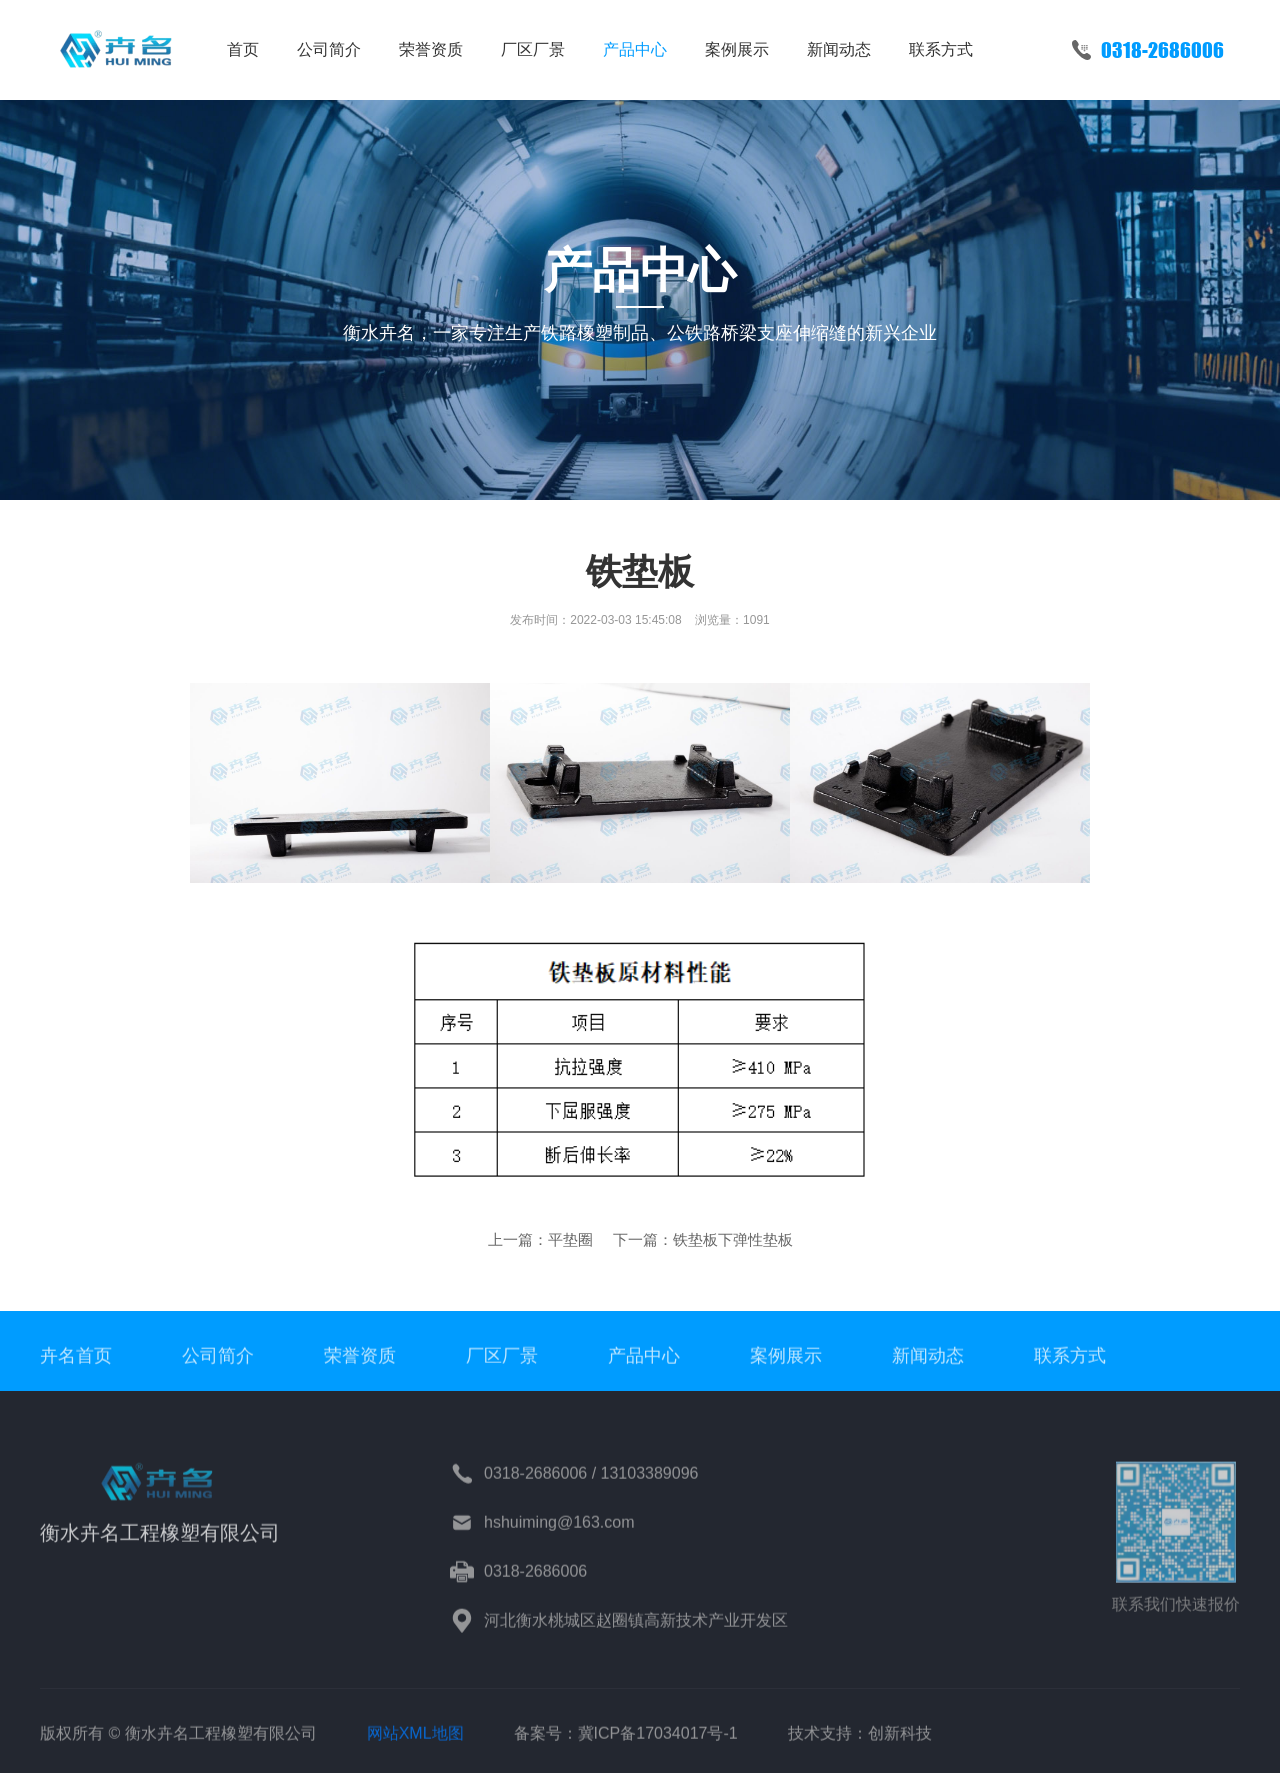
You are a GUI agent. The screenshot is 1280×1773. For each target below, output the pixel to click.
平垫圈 (570, 1239)
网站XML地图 (415, 1746)
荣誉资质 (431, 49)
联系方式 (941, 49)
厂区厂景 (533, 49)
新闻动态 (839, 49)
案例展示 (737, 49)
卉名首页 (76, 1368)
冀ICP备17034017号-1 (658, 1746)
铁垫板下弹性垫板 (733, 1239)
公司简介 (329, 49)
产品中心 (635, 49)
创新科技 (900, 1746)
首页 (243, 49)
